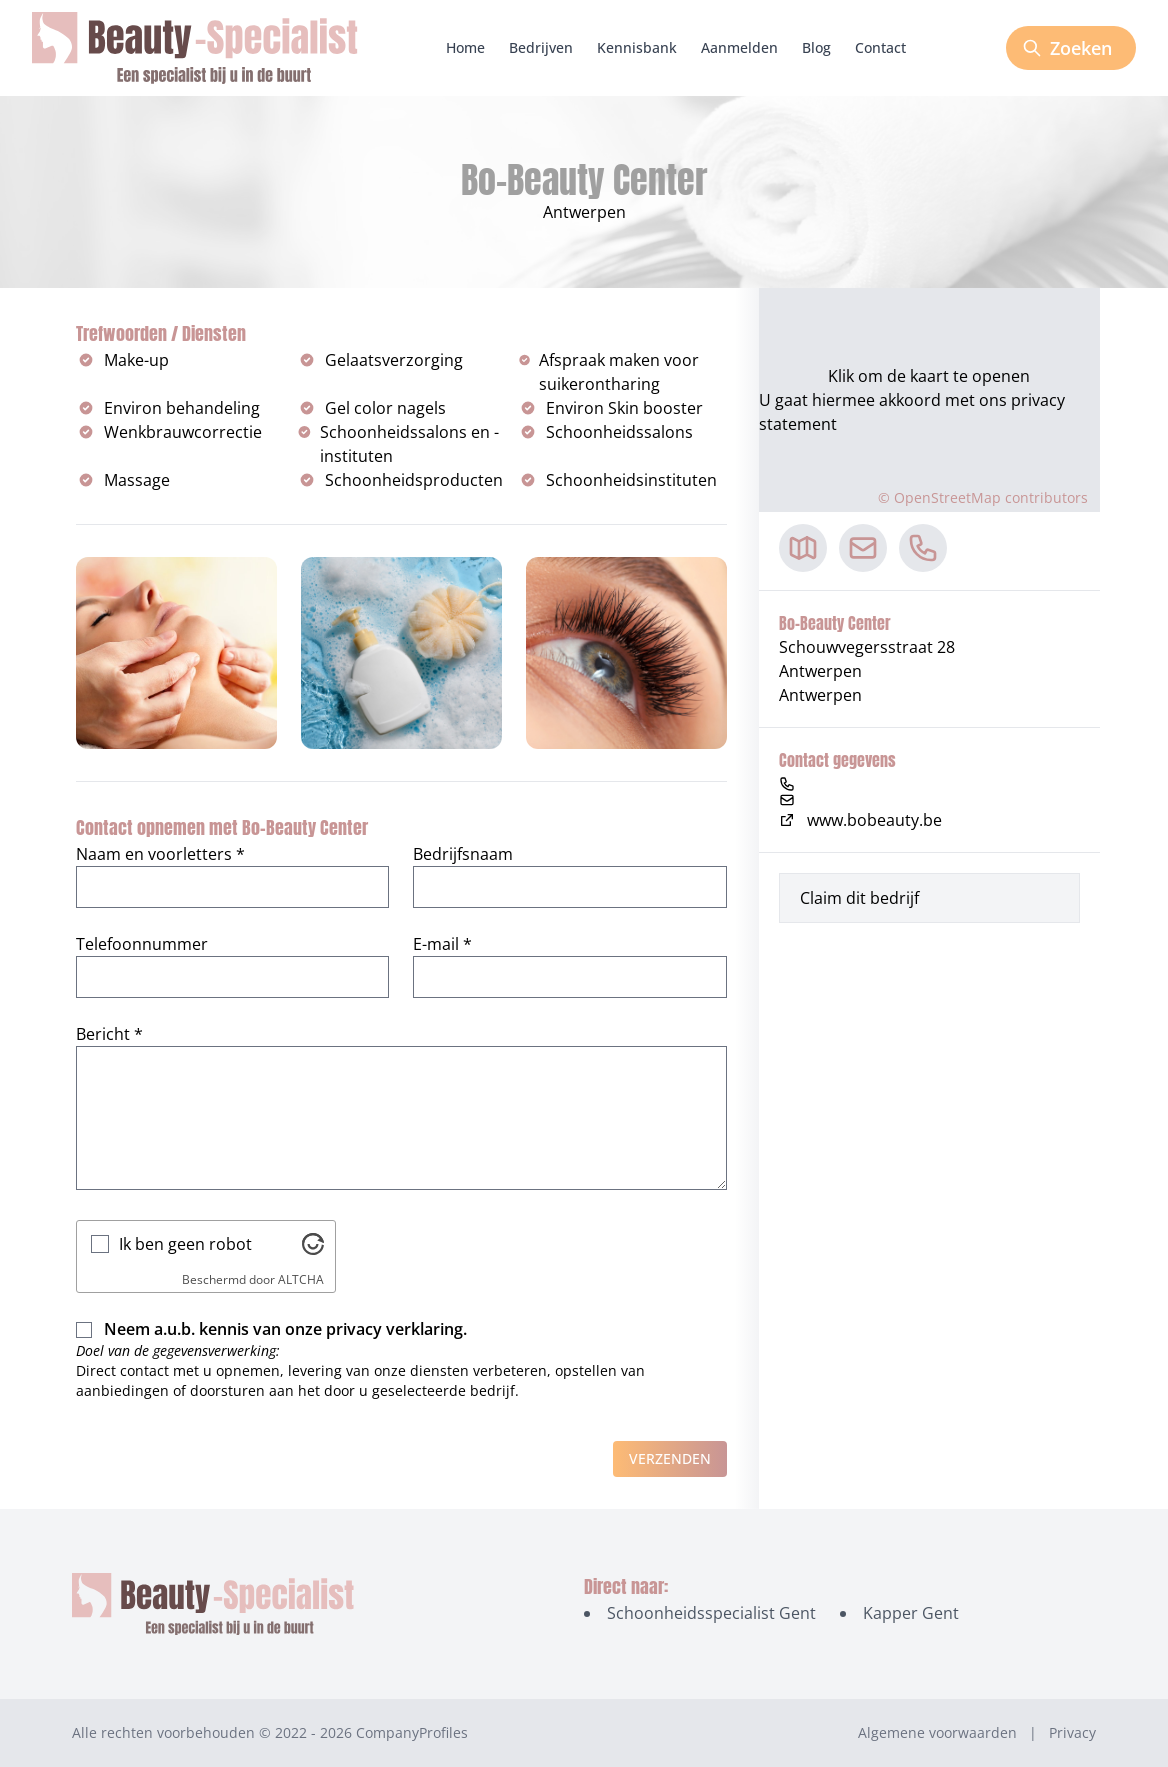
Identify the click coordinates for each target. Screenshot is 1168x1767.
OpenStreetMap (947, 497)
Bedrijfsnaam (463, 854)
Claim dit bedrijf (859, 898)
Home (465, 47)
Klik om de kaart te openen (929, 376)
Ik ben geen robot (185, 1244)
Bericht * (109, 1034)
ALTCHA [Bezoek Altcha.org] (301, 1279)
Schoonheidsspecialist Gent (711, 1613)
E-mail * (442, 944)
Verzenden (670, 1458)
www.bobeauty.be (860, 820)
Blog (816, 47)
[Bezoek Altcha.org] (313, 1244)
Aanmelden (739, 47)
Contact (880, 47)
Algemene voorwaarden (937, 1732)
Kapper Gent (911, 1613)
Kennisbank (637, 47)
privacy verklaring (394, 1329)
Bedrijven (541, 47)
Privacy (1072, 1732)
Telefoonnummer (142, 944)
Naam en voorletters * (160, 854)
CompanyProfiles (412, 1732)
